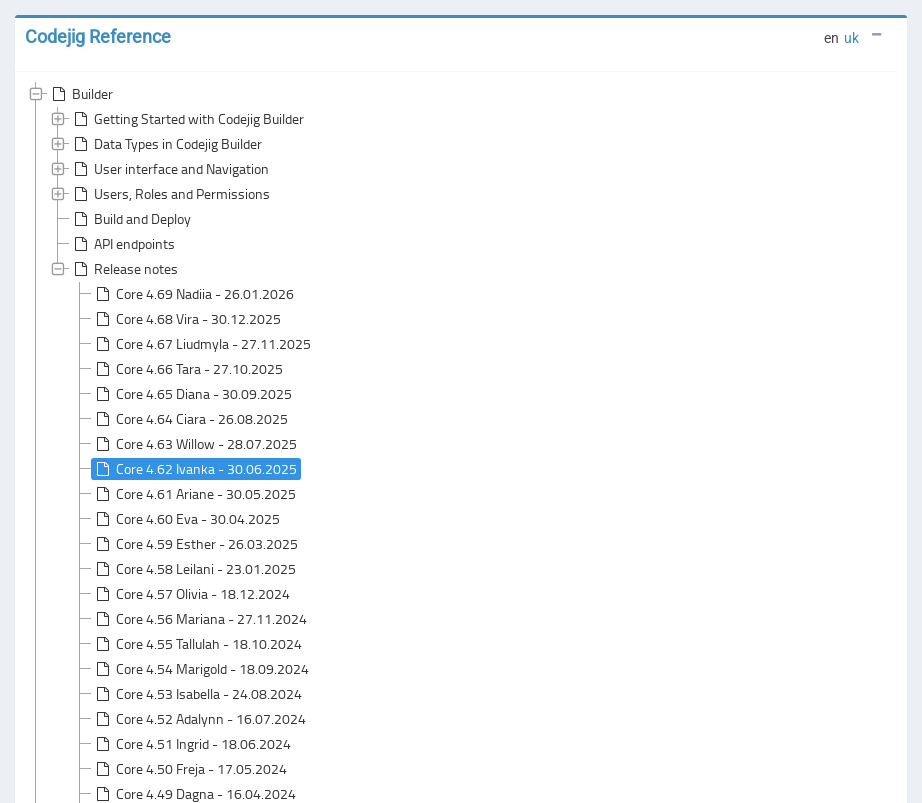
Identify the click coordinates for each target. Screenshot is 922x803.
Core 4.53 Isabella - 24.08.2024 (197, 694)
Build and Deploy (130, 219)
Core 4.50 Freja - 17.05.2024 (189, 769)
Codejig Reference (98, 36)
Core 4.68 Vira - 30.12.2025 (186, 319)
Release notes (124, 269)
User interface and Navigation (169, 169)
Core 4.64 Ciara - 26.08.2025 (190, 419)
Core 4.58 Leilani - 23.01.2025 (194, 569)
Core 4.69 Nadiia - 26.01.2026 (193, 294)
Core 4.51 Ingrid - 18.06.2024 (191, 744)
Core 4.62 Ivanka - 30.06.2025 (194, 469)
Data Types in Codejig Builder (166, 144)
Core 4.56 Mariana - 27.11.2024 (199, 619)
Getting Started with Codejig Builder (187, 119)
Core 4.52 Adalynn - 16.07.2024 (199, 719)
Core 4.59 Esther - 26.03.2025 (195, 544)
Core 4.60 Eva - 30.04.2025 (186, 519)
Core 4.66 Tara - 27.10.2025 (187, 369)
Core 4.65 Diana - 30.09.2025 (192, 394)
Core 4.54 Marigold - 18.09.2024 (200, 669)
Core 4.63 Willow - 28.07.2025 (194, 444)
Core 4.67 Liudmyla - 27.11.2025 (201, 344)
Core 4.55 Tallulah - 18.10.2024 (197, 644)
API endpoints (122, 244)
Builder (80, 94)
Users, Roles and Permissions (170, 194)
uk (851, 38)
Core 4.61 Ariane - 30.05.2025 (194, 494)
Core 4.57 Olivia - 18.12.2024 (191, 594)
